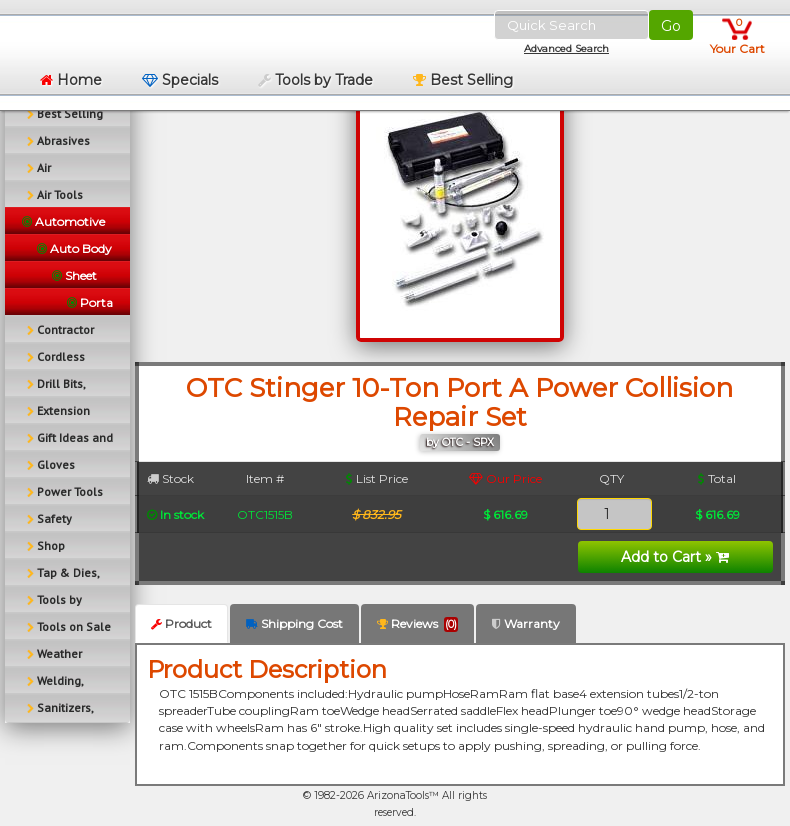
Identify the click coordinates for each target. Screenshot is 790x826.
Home (71, 80)
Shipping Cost (294, 623)
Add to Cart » (675, 557)
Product (181, 623)
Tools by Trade (315, 80)
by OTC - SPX (460, 442)
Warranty (526, 623)
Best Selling (463, 80)
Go (671, 26)
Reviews (417, 624)
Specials (180, 80)
